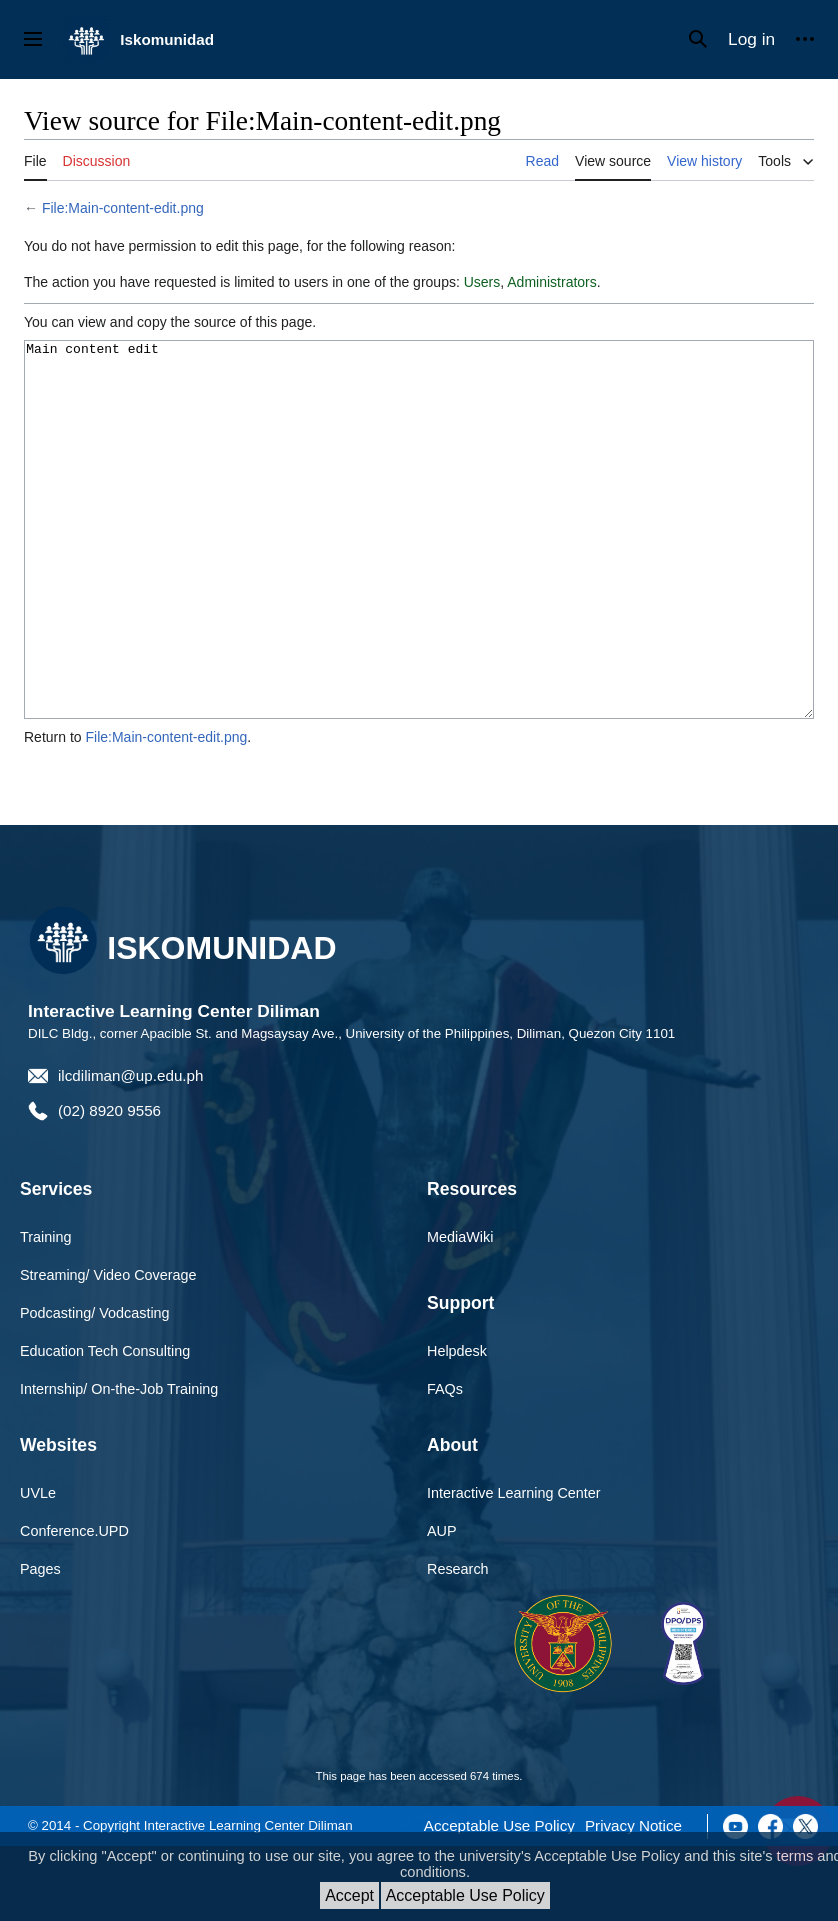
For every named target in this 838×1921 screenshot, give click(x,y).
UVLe (38, 1568)
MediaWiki (460, 1312)
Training (45, 1312)
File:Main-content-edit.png (123, 208)
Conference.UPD (74, 1606)
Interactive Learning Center (514, 1568)
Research (458, 1644)
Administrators (551, 282)
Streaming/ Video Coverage (108, 1350)
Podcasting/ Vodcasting (95, 1388)
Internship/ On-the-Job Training (119, 1464)
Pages (40, 1644)
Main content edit (419, 567)
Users (482, 282)
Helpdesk (457, 1426)
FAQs (445, 1464)
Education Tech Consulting (105, 1426)
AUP (442, 1606)
